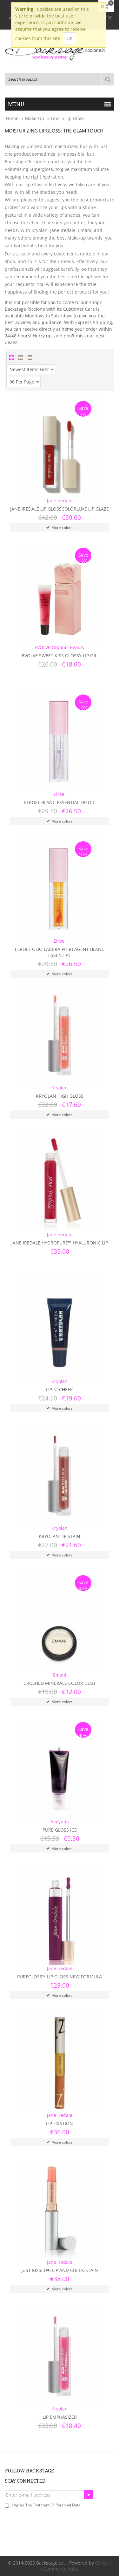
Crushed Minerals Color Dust (59, 1683)
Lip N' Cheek (59, 1389)
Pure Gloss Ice (60, 1830)
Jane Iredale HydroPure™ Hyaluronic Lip (59, 1243)
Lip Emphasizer (60, 2417)
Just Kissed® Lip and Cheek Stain (59, 2270)
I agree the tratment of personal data (46, 2505)
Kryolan (59, 1088)
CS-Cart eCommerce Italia (76, 2566)
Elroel (60, 794)
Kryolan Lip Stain (59, 1536)
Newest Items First (32, 368)
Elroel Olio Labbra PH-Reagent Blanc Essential (59, 952)
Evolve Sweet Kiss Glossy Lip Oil (59, 656)
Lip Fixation (59, 2123)
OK (69, 38)
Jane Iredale (59, 501)
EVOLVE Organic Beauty (59, 647)
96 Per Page (24, 381)
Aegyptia (59, 1822)
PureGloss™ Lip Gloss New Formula (59, 1977)
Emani (59, 1675)
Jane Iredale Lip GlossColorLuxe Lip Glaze (59, 509)
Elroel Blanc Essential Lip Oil (59, 802)
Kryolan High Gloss (59, 1096)
